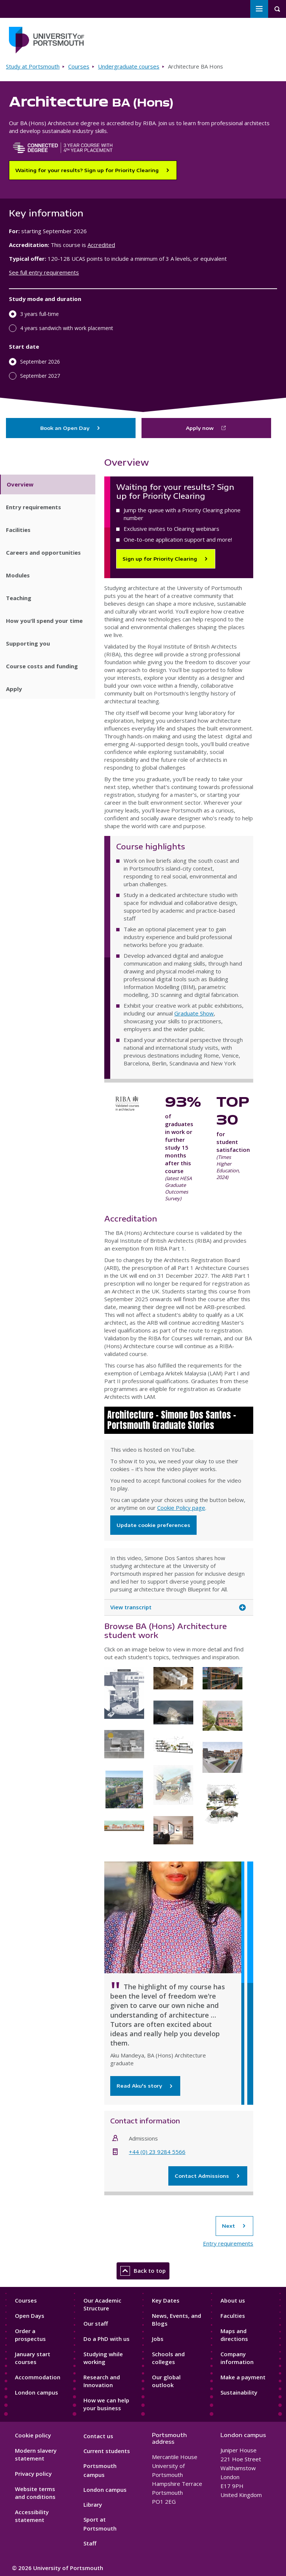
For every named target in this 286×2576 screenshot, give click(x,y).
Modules (18, 575)
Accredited (101, 244)
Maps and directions (234, 2334)
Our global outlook (166, 2381)
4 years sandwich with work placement (66, 328)
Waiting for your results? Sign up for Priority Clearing (87, 170)
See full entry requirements (44, 272)
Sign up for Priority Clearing (160, 559)
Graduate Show (194, 1013)
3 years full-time (39, 313)
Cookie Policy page (181, 1507)
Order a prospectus (30, 2334)
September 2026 (40, 361)
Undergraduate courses (128, 66)
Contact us (98, 2436)
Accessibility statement (32, 2515)
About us (232, 2300)
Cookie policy (33, 2435)
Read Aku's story (145, 2086)
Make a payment (243, 2377)
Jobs (157, 2338)
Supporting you (28, 643)
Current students (106, 2451)
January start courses (32, 2358)
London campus (36, 2392)
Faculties (232, 2315)
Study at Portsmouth (33, 66)
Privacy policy (33, 2473)
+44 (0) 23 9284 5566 (157, 2151)
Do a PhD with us (106, 2338)
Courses (78, 66)
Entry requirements (33, 507)
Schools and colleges (168, 2358)
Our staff (95, 2323)
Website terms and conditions (35, 2492)
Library (92, 2504)
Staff (89, 2543)
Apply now (200, 428)
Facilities (18, 529)
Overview (20, 484)
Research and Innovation (101, 2381)
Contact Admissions (208, 2176)
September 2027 (40, 375)
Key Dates (165, 2300)
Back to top (143, 2271)
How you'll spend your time (44, 620)
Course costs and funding (42, 666)
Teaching (18, 598)
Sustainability (238, 2392)
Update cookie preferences (153, 1525)
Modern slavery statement (36, 2454)
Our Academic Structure (102, 2304)
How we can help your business (106, 2404)
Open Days (29, 2315)
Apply (14, 689)
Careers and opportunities (43, 552)
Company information (237, 2358)
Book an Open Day (70, 428)
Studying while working (103, 2358)
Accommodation (37, 2377)
